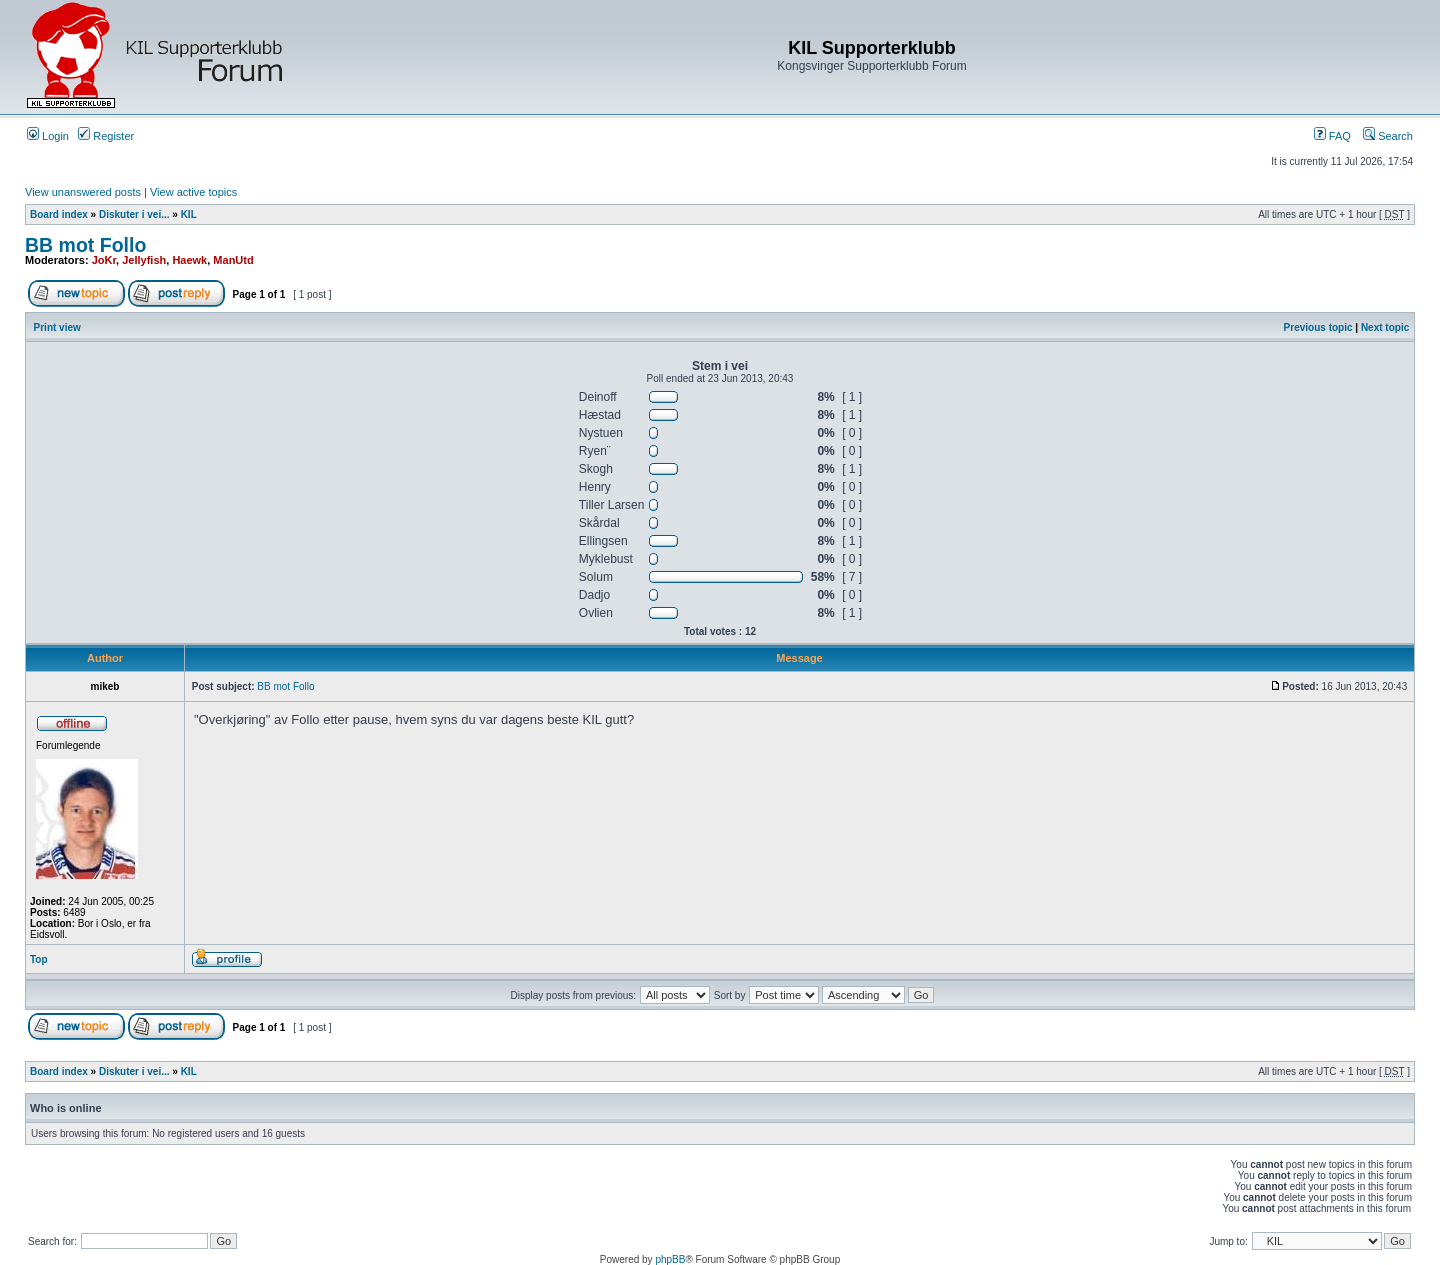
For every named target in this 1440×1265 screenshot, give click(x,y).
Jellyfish (144, 260)
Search (1388, 136)
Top (39, 959)
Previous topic (1318, 327)
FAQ (1332, 136)
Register (106, 136)
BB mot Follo (85, 245)
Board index (59, 214)
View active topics (193, 192)
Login (48, 136)
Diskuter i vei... (134, 214)
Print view (57, 327)
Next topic (1385, 327)
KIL (189, 214)
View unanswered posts (83, 192)
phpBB (670, 1259)
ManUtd (233, 260)
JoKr (104, 260)
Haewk (189, 260)
